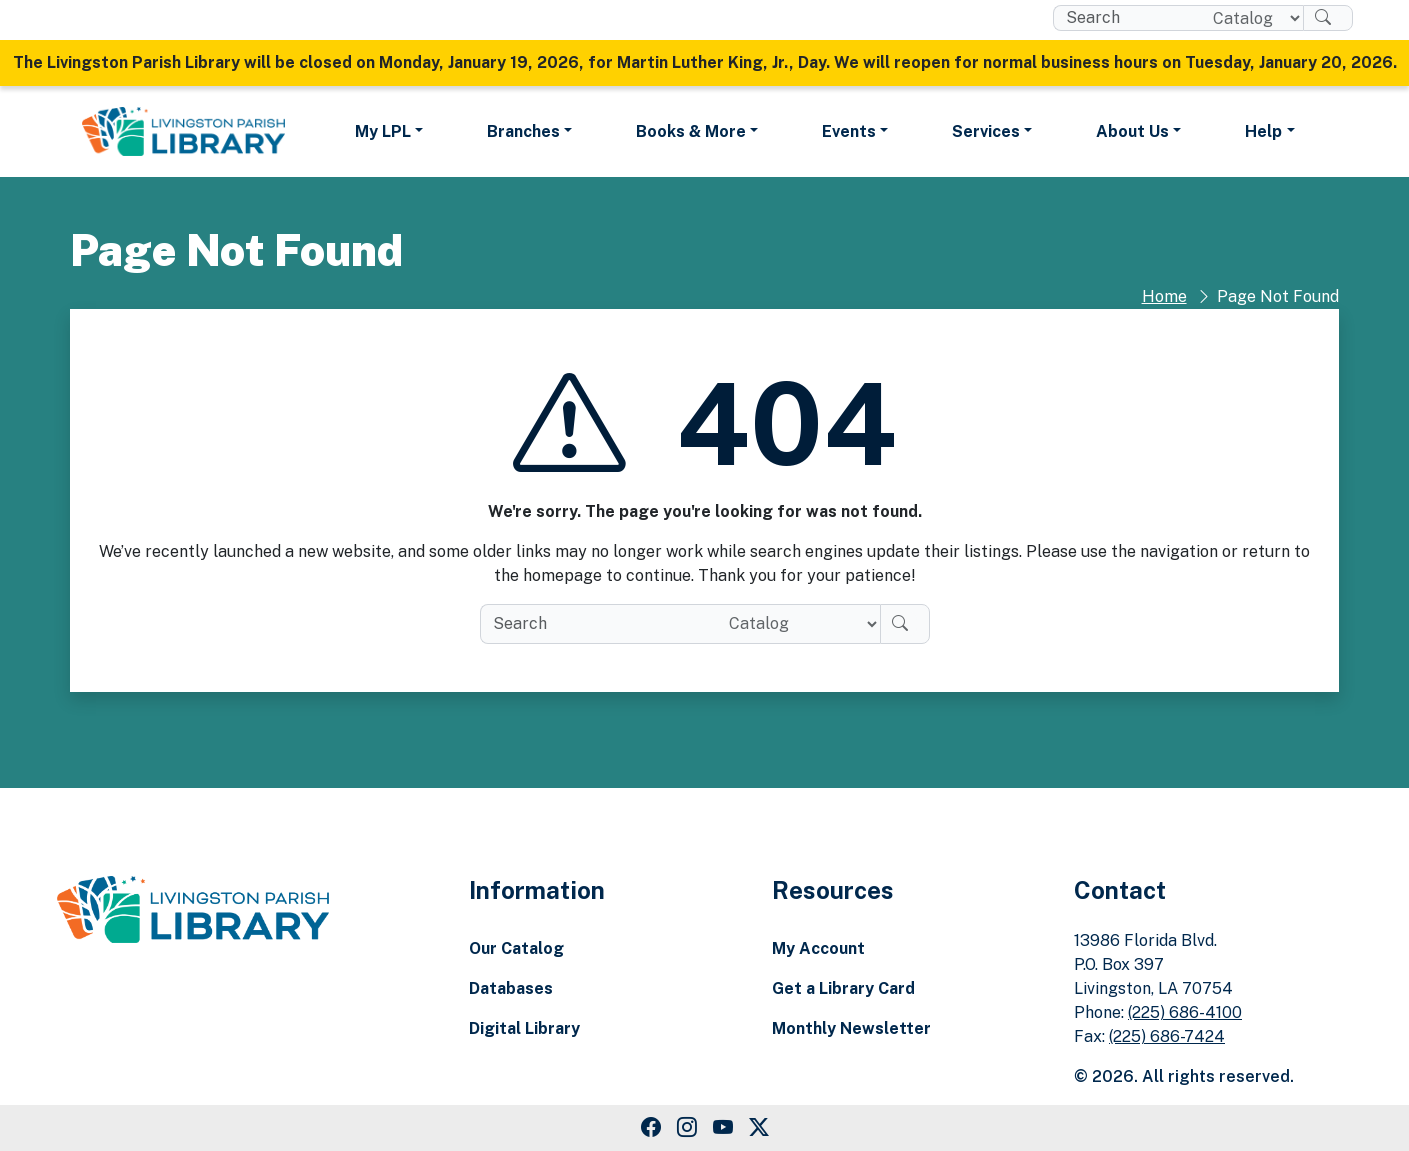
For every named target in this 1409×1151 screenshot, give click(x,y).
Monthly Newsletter (851, 1028)
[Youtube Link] (723, 1128)
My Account (818, 948)
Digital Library (524, 1028)
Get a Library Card (843, 988)
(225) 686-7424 (1167, 1036)
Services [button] (986, 131)
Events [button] (849, 131)
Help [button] (1263, 131)
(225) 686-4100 (1185, 1012)
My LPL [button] (383, 131)
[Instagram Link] (687, 1128)
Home (1164, 296)
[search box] (1125, 18)
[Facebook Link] (651, 1128)
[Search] (1328, 18)
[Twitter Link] (759, 1128)
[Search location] (1249, 18)
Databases (511, 988)
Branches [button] (523, 131)
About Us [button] (1132, 131)
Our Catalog (516, 948)
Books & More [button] (691, 131)
